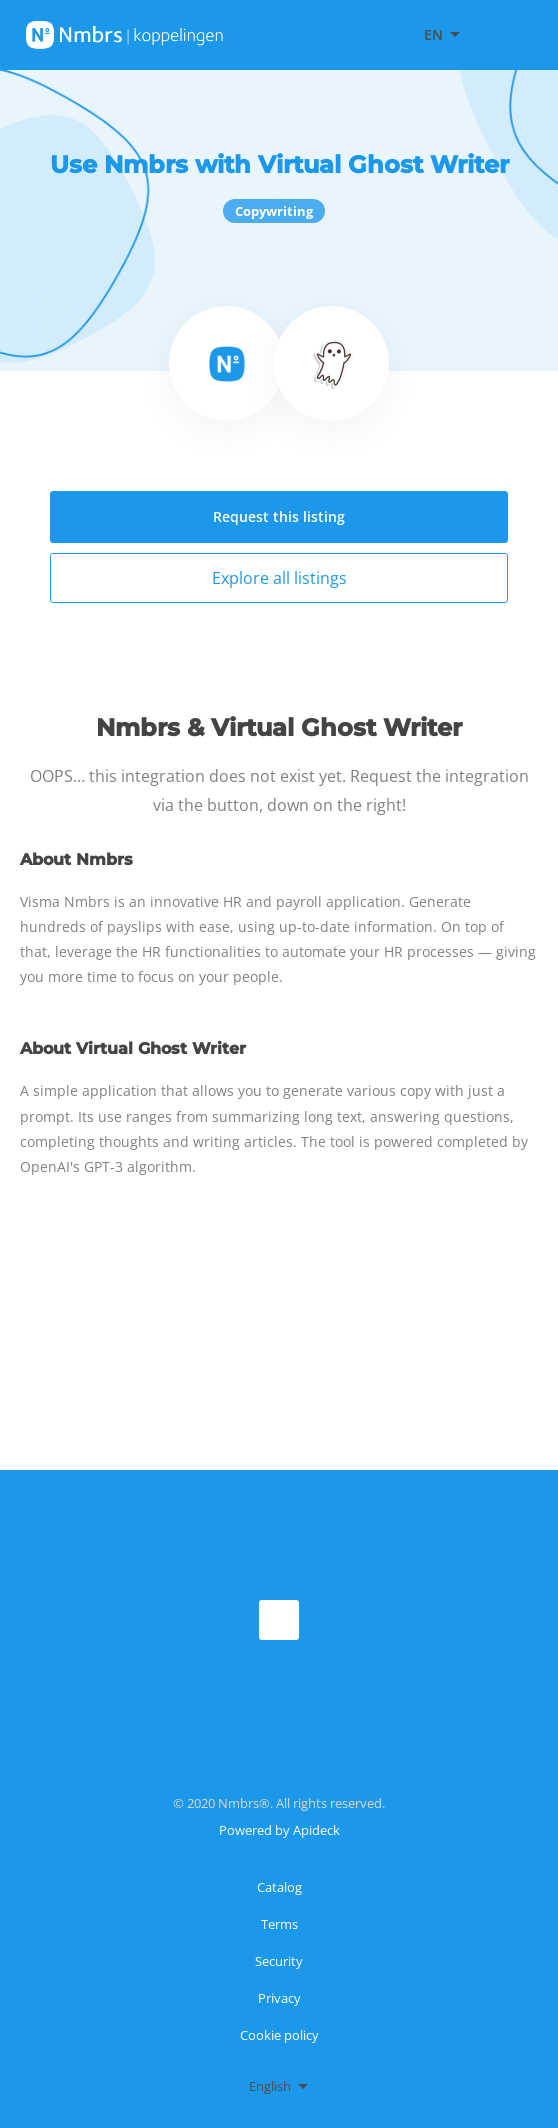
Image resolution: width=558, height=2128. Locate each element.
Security (279, 1961)
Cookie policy (279, 2035)
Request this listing (279, 516)
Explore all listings (279, 578)
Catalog (279, 1887)
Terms (279, 1924)
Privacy (279, 1998)
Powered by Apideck (279, 1830)
